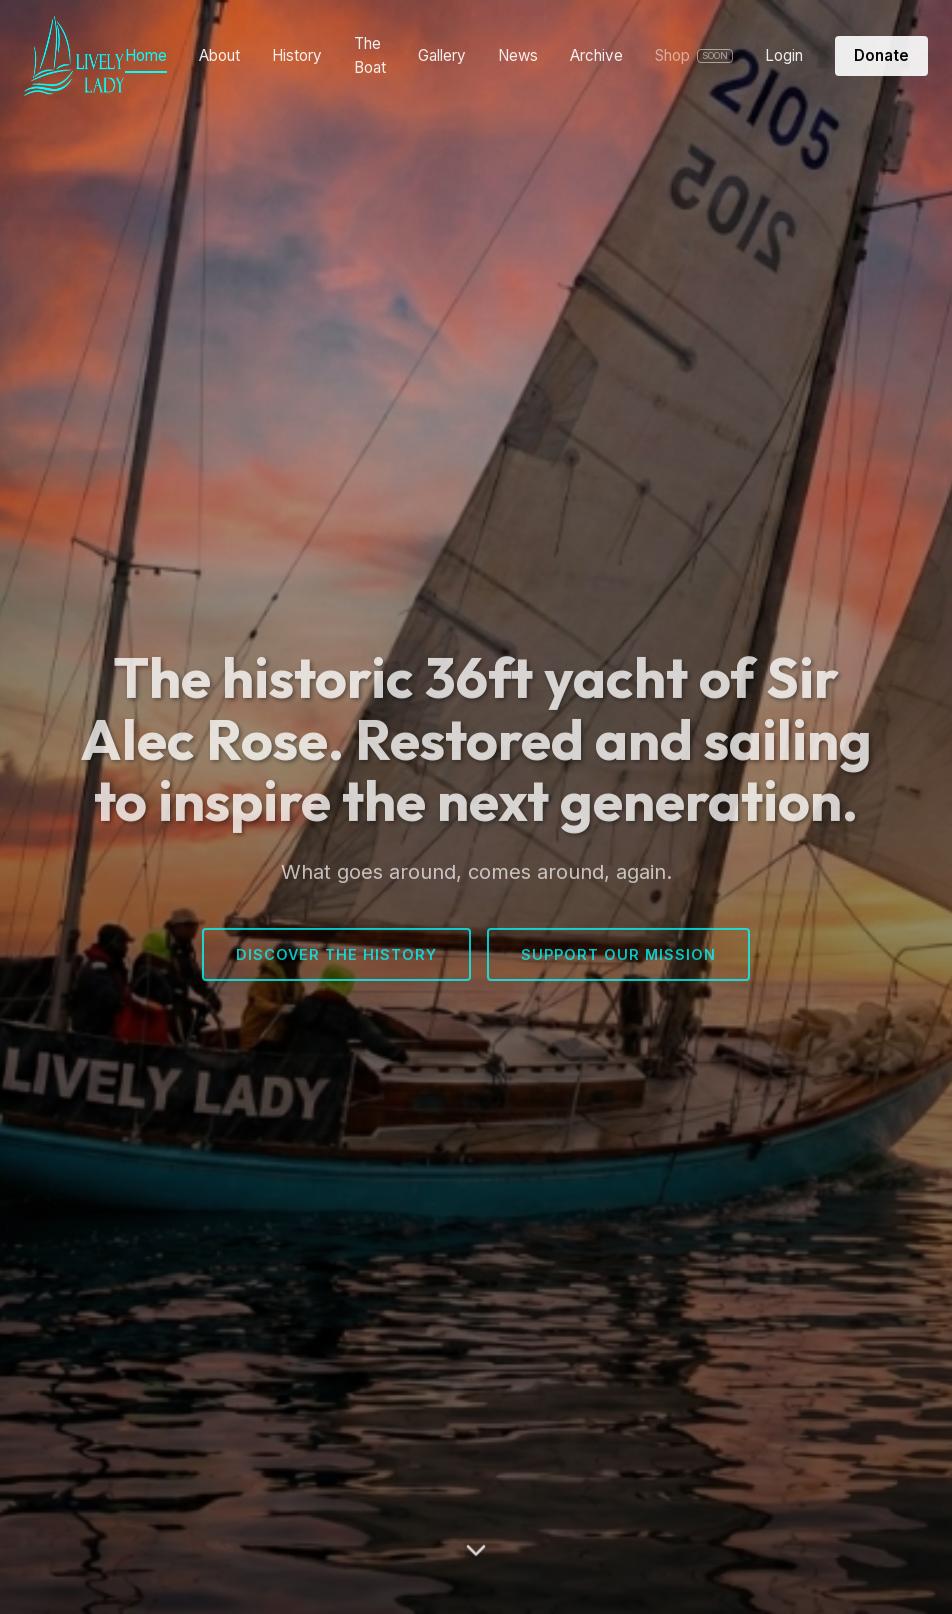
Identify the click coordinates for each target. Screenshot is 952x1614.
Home (146, 55)
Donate (881, 55)
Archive (596, 55)
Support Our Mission (618, 957)
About (219, 55)
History (297, 55)
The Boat (370, 55)
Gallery (442, 55)
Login (784, 55)
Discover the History (336, 957)
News (518, 55)
